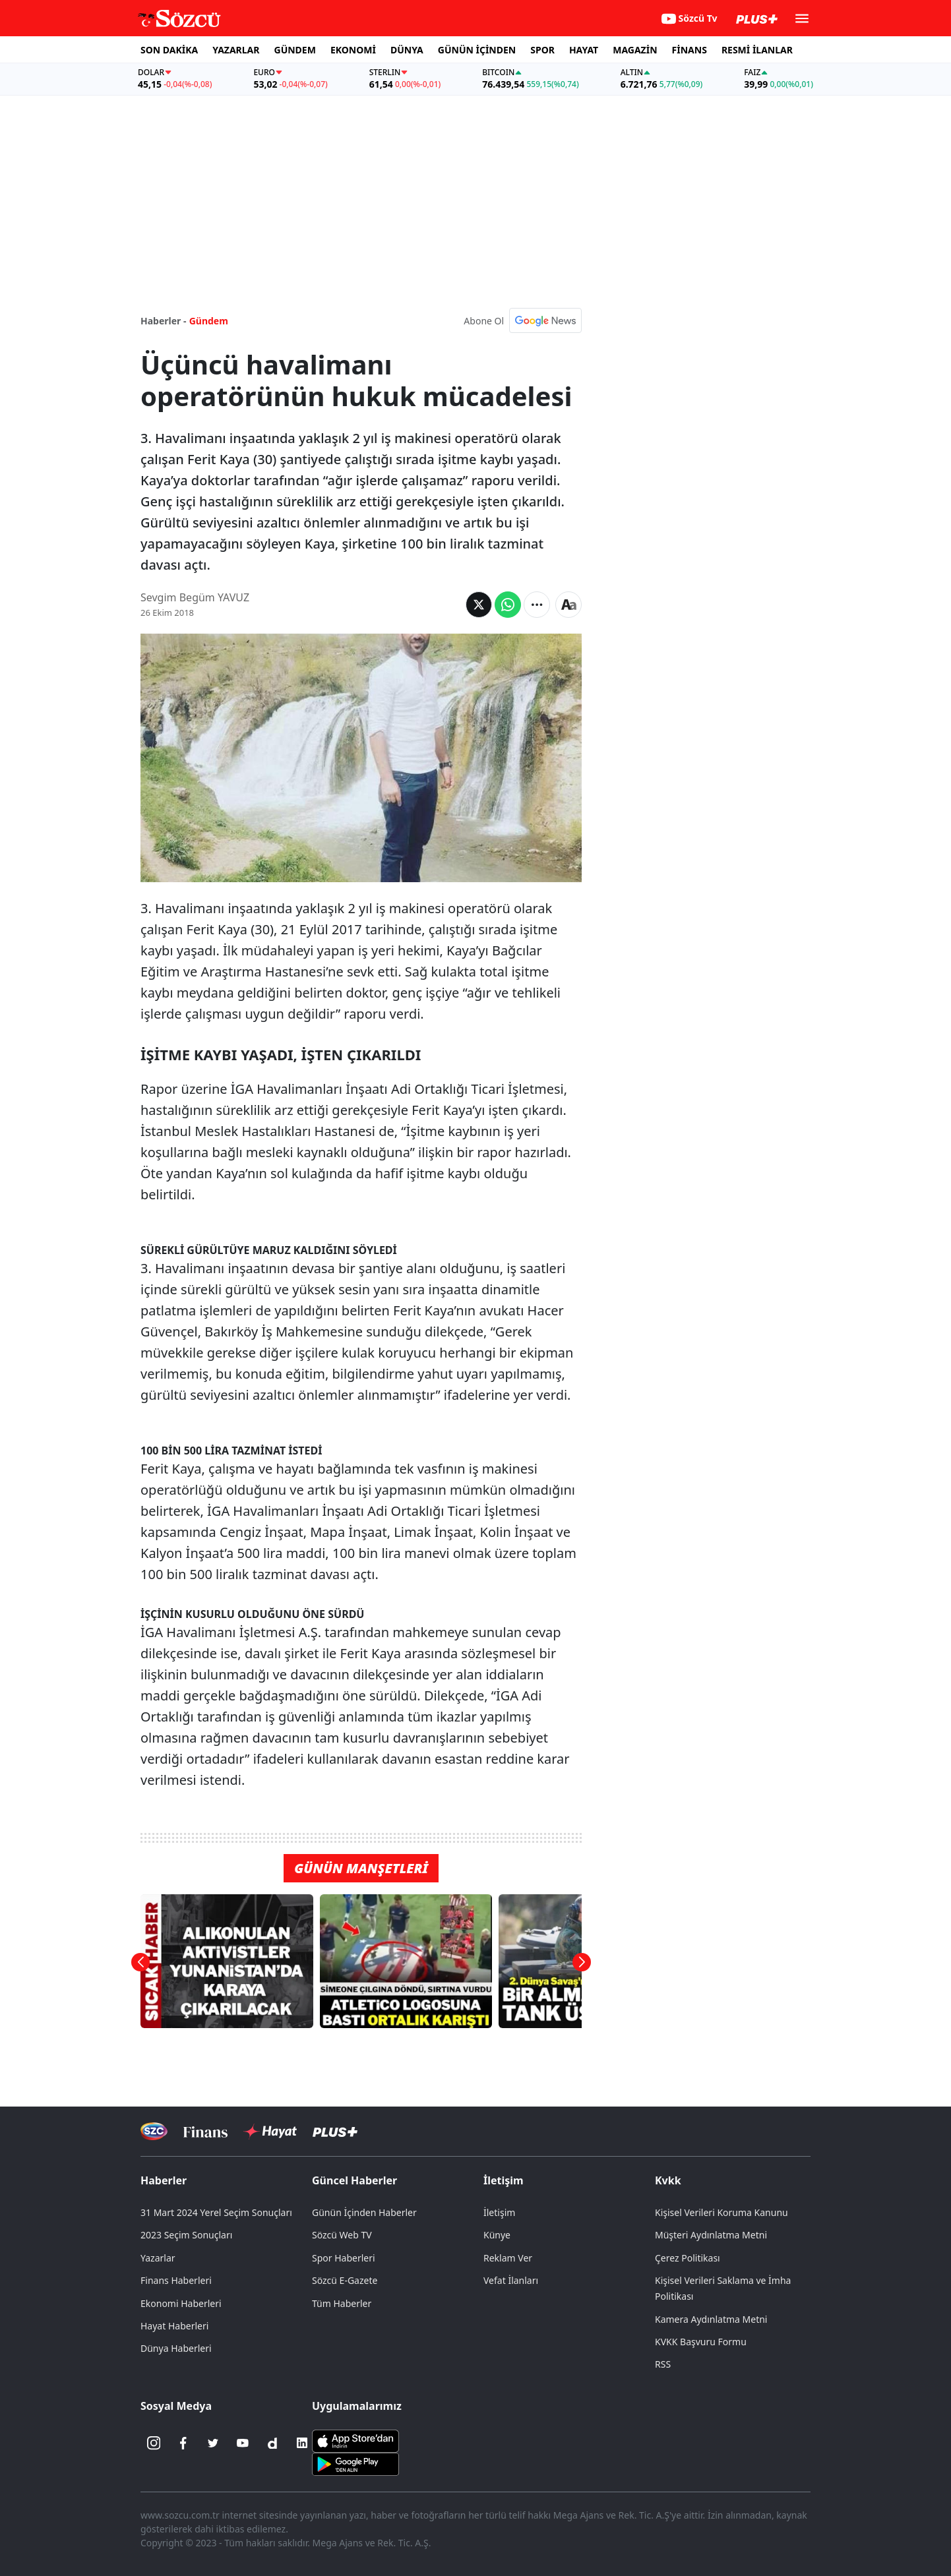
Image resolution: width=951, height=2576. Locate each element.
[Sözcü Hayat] (270, 2132)
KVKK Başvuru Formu (701, 2341)
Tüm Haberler (341, 2303)
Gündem (208, 321)
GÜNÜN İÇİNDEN (477, 50)
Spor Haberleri (343, 2258)
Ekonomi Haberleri (181, 2303)
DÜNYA (406, 50)
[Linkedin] (302, 2443)
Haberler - (163, 321)
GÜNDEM (295, 50)
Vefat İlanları (510, 2280)
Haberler (163, 2180)
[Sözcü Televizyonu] (154, 2131)
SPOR (542, 50)
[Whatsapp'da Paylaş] (508, 604)
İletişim (503, 2180)
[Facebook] (183, 2443)
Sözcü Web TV (342, 2235)
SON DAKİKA (169, 50)
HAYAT (583, 50)
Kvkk (668, 2180)
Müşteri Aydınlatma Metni (711, 2235)
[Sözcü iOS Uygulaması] (355, 2440)
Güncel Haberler (354, 2180)
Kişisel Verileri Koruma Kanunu (721, 2212)
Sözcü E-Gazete (344, 2280)
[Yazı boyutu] (568, 604)
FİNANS (689, 50)
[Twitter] (213, 2443)
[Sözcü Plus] (335, 2131)
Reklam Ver (507, 2258)
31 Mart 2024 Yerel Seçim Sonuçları (216, 2212)
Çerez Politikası (687, 2258)
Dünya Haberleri (176, 2348)
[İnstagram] (153, 2443)
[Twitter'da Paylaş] (479, 604)
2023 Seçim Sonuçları (186, 2235)
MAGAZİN (635, 50)
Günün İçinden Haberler (364, 2212)
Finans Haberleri (176, 2280)
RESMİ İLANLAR (757, 50)
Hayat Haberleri (174, 2326)
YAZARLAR (235, 50)
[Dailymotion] (272, 2443)
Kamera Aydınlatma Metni (711, 2319)
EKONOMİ (353, 50)
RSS (663, 2364)
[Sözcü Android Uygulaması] (355, 2463)
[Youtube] (243, 2443)
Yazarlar (157, 2258)
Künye (496, 2235)
